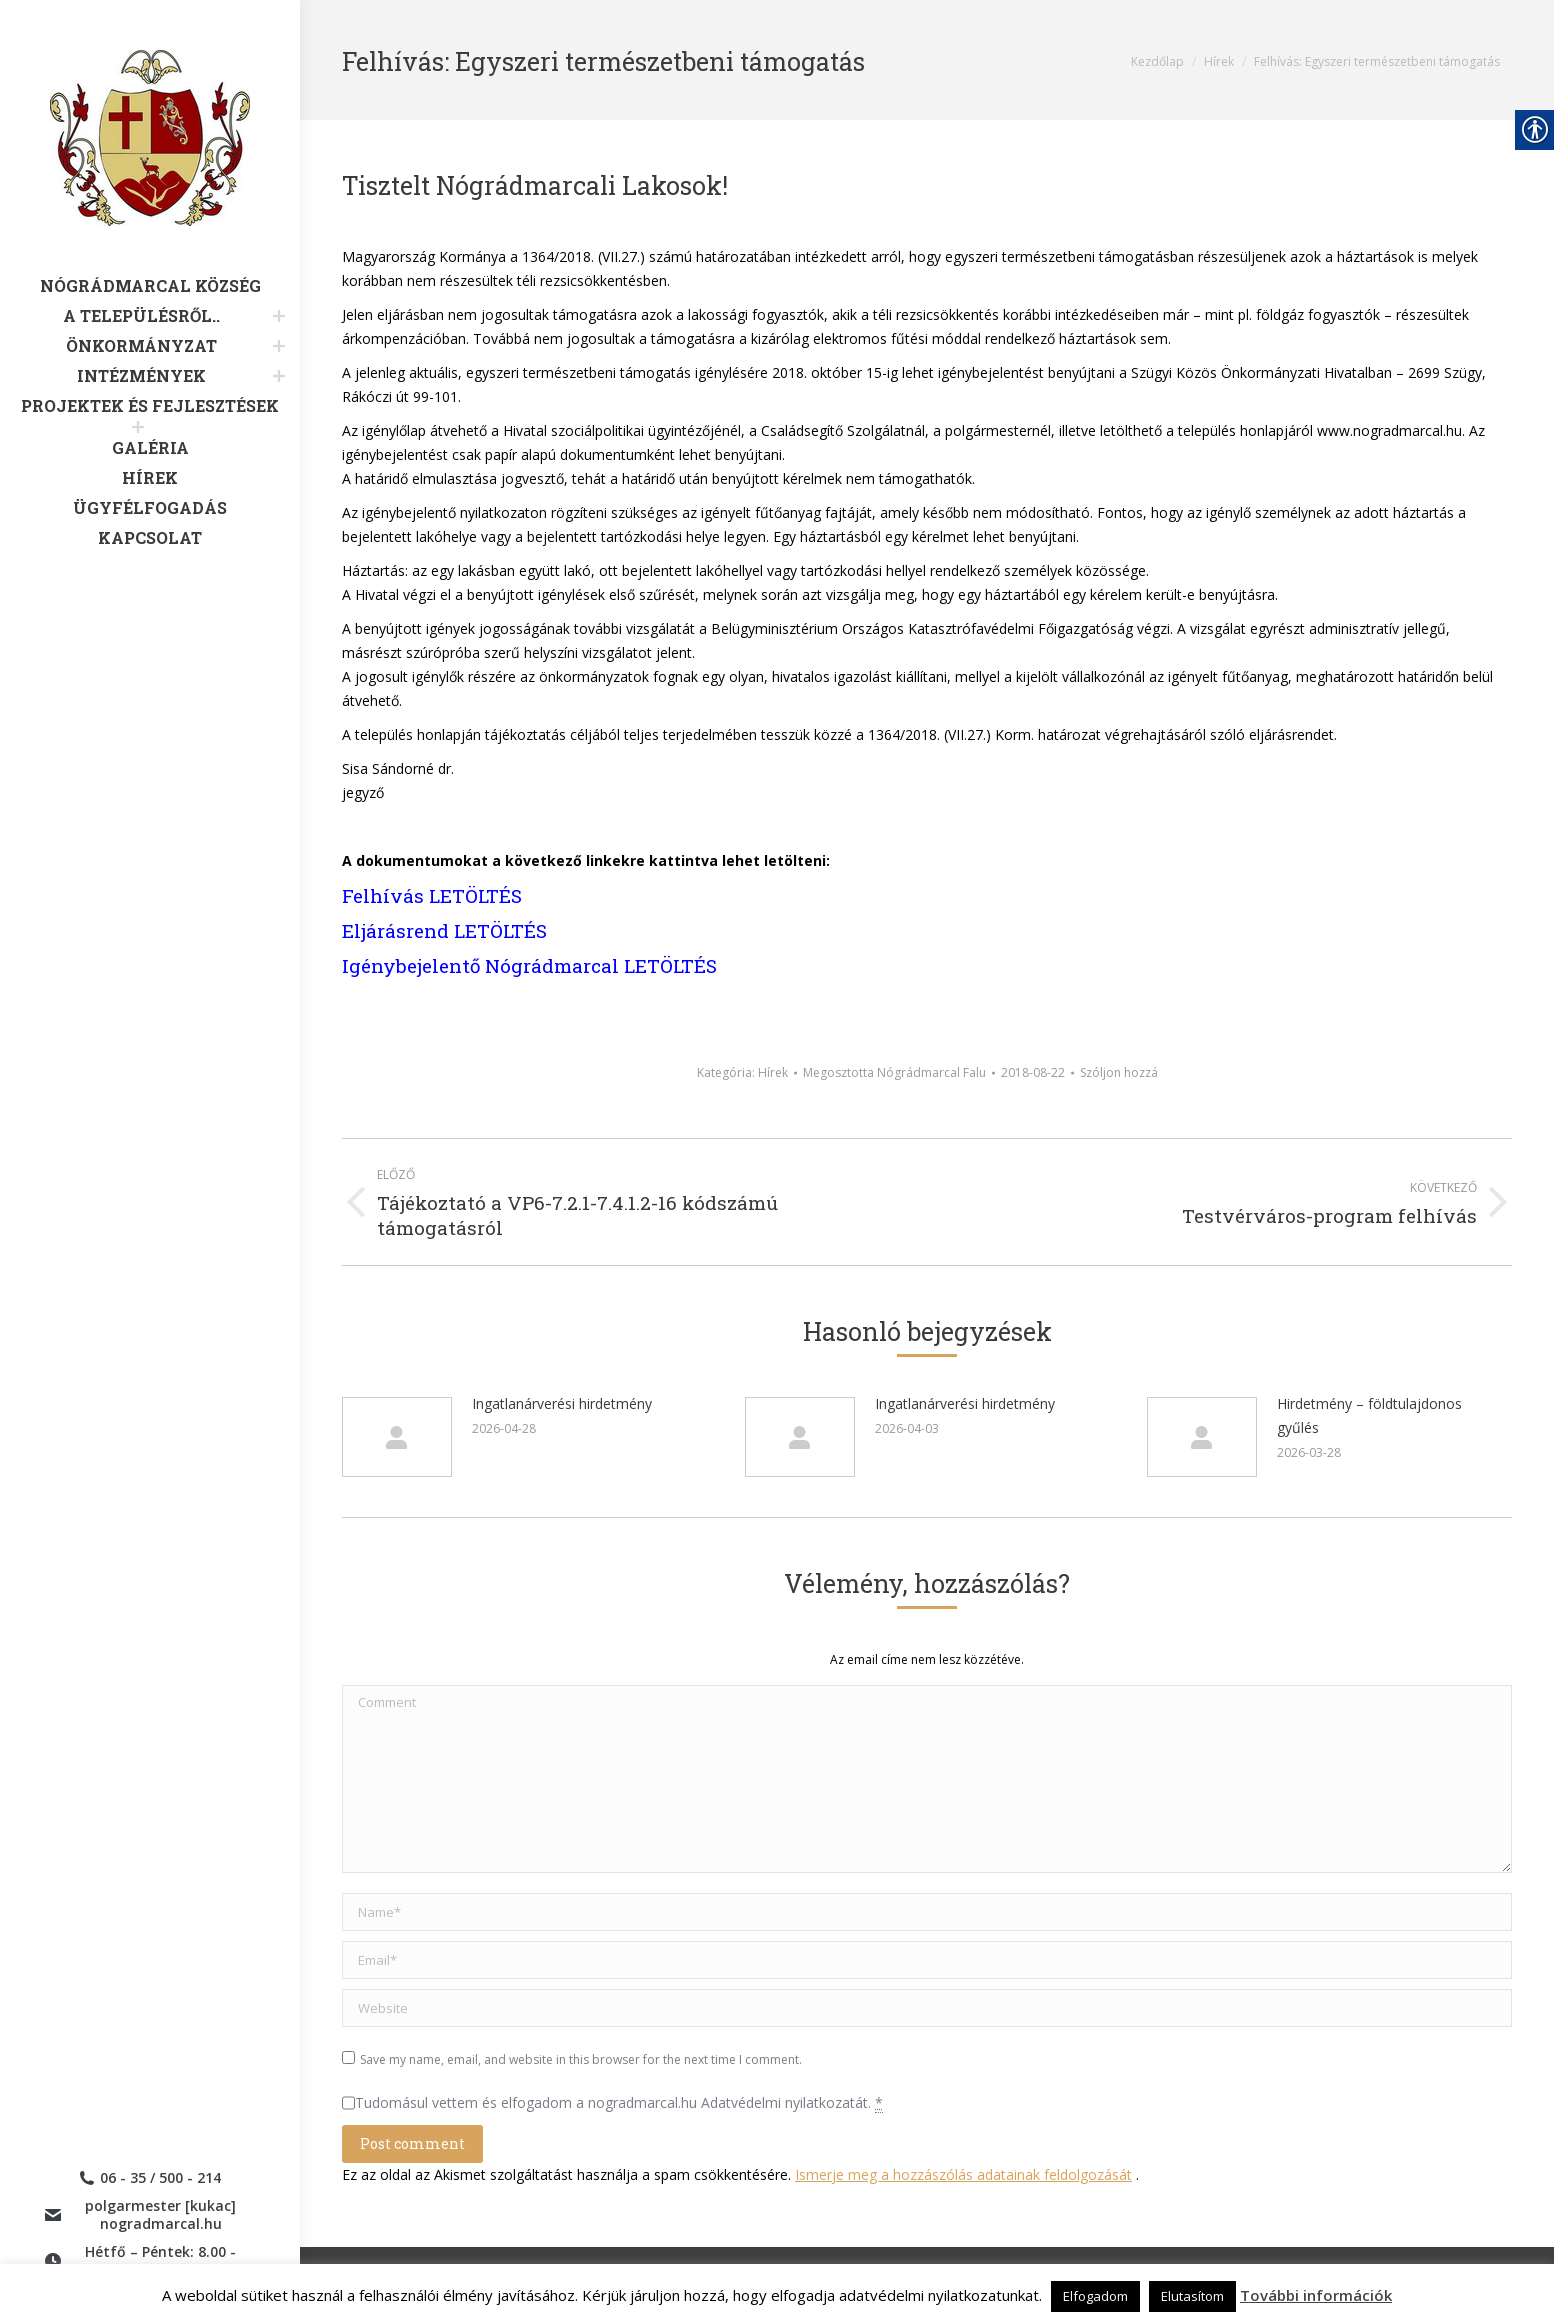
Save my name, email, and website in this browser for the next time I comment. (581, 2059)
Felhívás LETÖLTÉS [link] (432, 895)
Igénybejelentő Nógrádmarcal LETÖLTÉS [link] (529, 965)
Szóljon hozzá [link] (1119, 1072)
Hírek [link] (773, 1072)
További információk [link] (1316, 2295)
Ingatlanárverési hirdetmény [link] (562, 1403)
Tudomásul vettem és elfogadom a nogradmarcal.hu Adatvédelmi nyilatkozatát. (619, 2103)
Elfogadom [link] (1095, 2296)
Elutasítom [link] (1192, 2296)
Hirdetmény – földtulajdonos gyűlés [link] (1369, 1415)
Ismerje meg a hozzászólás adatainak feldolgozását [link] (963, 2174)
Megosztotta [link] (894, 1072)
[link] (150, 163)
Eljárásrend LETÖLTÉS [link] (444, 930)
